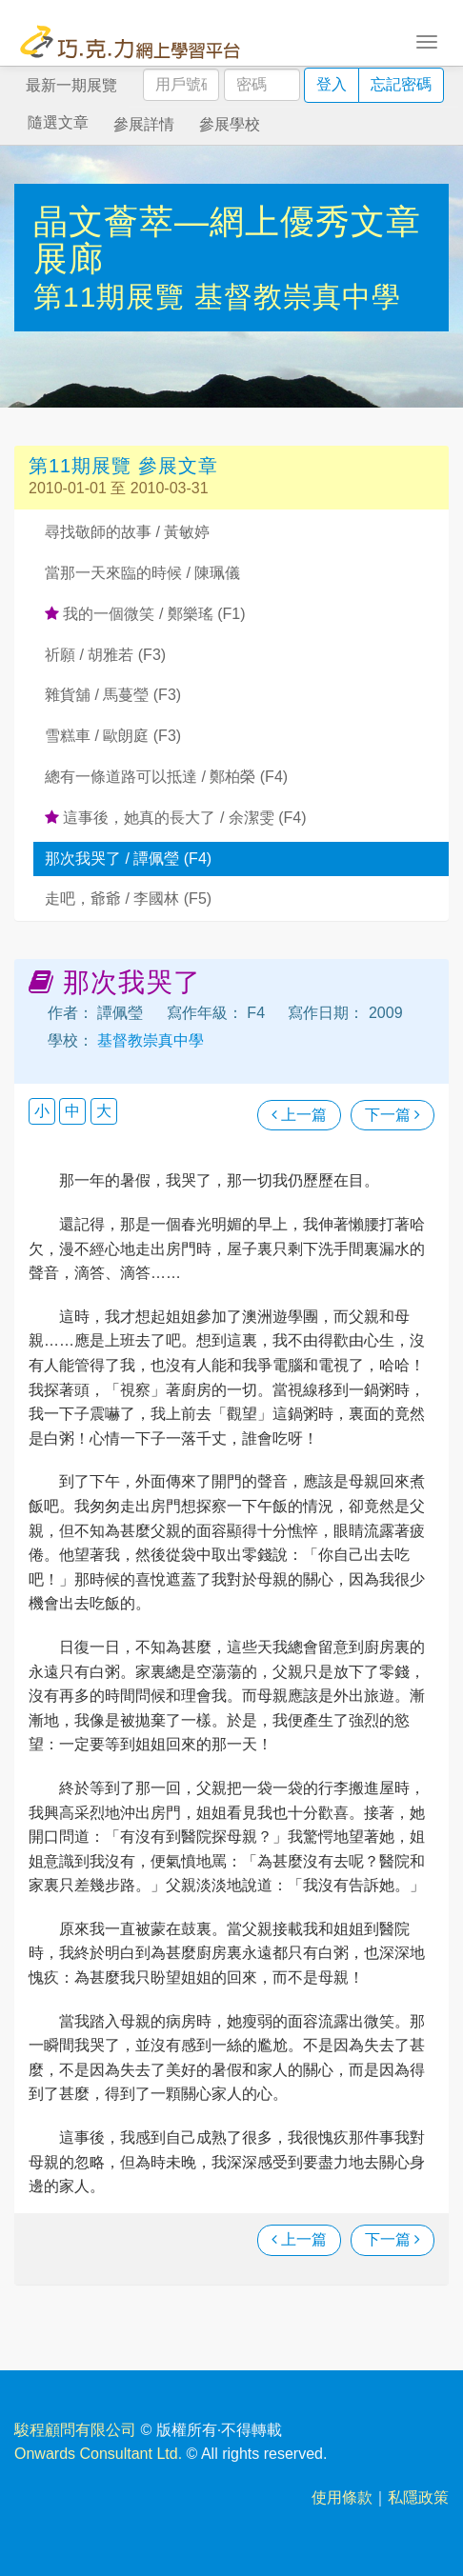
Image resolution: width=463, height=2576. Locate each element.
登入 (331, 84)
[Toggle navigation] (427, 40)
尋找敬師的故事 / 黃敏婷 (127, 532)
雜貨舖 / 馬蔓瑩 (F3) (113, 695)
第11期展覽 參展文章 (123, 465)
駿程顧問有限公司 (75, 2430)
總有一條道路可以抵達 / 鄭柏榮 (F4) (166, 777)
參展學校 (229, 124)
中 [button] (72, 1111)
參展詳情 (143, 124)
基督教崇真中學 (297, 296)
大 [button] (103, 1111)
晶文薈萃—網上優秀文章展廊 (227, 240)
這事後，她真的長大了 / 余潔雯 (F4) (176, 817)
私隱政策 (418, 2497)
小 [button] (42, 1111)
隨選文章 (58, 122)
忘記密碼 (401, 84)
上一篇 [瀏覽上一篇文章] (299, 1115)
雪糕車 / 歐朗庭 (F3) (113, 736)
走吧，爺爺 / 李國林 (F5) (128, 898)
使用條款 (342, 2497)
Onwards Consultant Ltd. (98, 2454)
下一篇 (392, 1115)
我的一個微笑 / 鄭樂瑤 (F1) (145, 614)
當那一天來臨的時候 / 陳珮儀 (142, 573)
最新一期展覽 (71, 85)
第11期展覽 (113, 296)
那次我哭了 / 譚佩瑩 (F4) (128, 858)
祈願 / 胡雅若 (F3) (105, 655)
